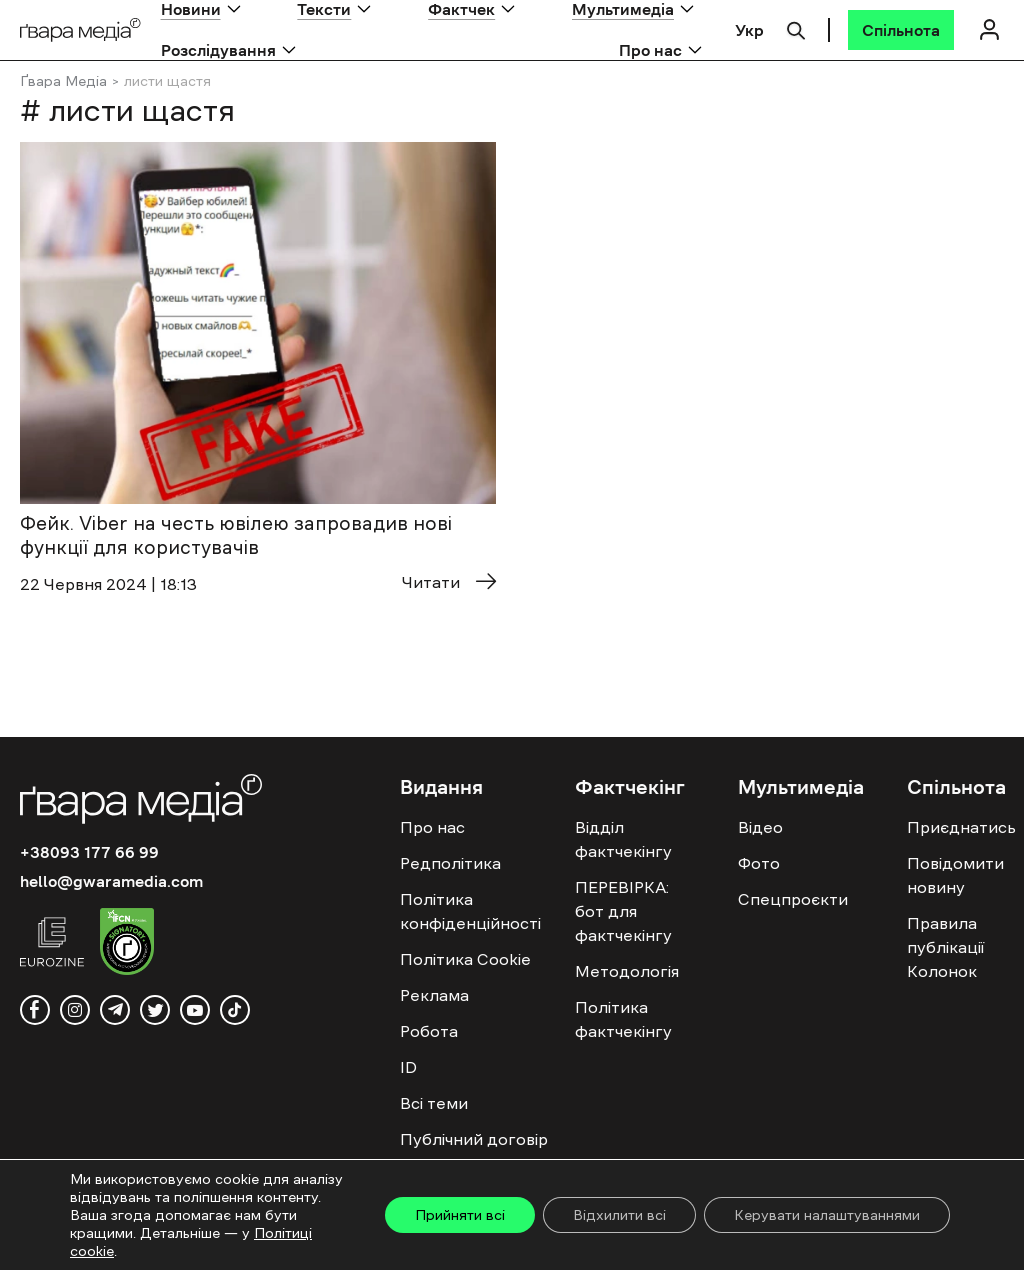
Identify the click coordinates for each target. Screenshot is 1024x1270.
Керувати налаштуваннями (827, 1215)
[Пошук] (796, 28)
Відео (760, 827)
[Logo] (80, 30)
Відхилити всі (619, 1215)
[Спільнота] (901, 30)
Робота (429, 1031)
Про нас (650, 50)
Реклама (434, 995)
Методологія (627, 971)
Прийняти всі (460, 1215)
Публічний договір (474, 1139)
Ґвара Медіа (63, 81)
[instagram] (75, 1010)
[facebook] (35, 1010)
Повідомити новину (955, 875)
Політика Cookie (465, 959)
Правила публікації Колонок (945, 947)
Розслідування (218, 50)
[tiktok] (235, 1010)
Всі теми (434, 1103)
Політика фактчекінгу (623, 1019)
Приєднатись (961, 827)
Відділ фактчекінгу (623, 839)
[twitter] (155, 1010)
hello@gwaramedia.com (111, 881)
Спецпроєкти (793, 899)
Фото (759, 863)
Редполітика (450, 863)
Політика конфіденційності (470, 911)
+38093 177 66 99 (89, 852)
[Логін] (989, 29)
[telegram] (115, 1010)
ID (408, 1067)
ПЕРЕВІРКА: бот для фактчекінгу (623, 911)
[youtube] (195, 1010)
